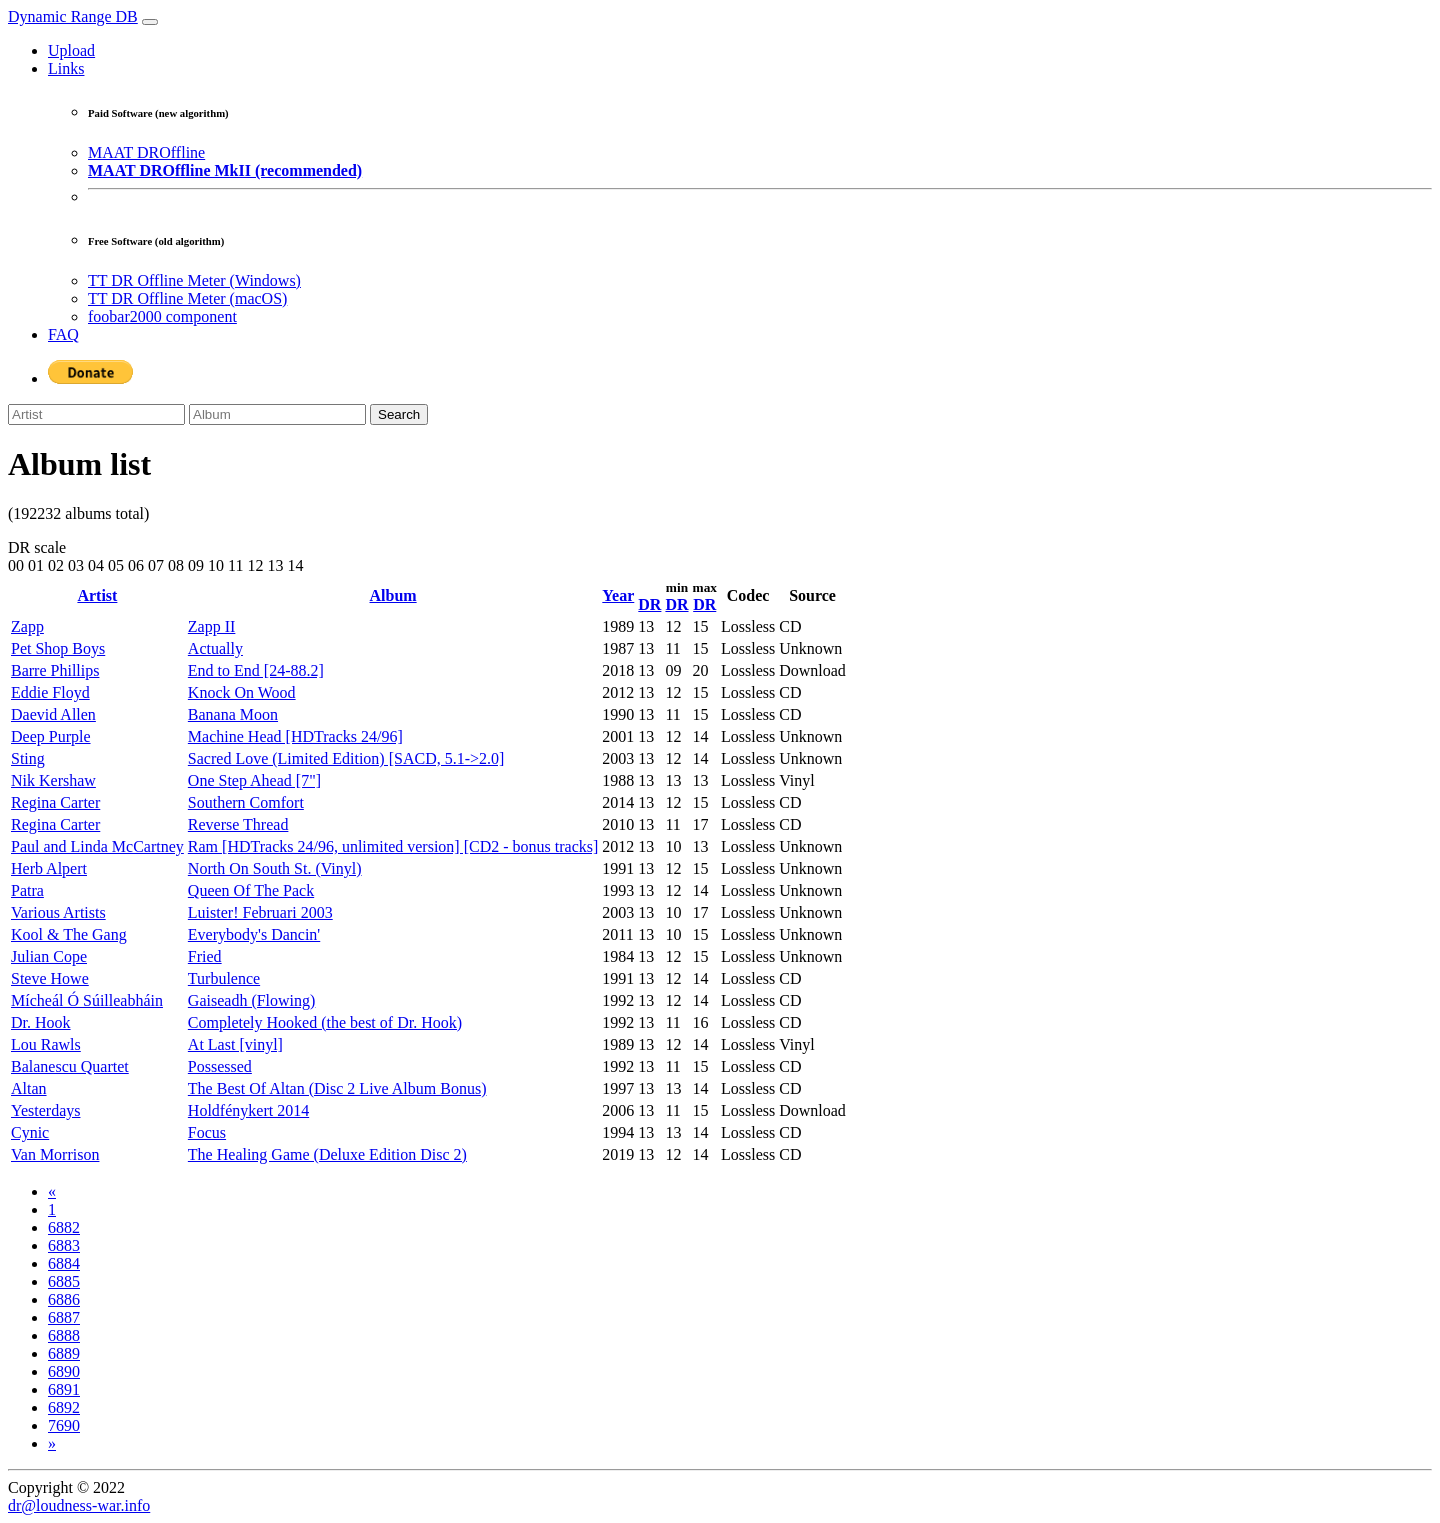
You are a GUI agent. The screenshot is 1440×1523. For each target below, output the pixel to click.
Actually (215, 648)
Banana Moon (233, 714)
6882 (64, 1227)
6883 (64, 1245)
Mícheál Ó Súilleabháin (87, 1000)
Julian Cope (49, 956)
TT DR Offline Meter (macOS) (187, 298)
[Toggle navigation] (150, 22)
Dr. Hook (41, 1022)
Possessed (220, 1066)
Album (393, 595)
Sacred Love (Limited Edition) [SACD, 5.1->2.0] (346, 758)
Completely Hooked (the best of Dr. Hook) (325, 1022)
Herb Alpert (49, 868)
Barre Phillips (55, 670)
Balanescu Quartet (70, 1066)
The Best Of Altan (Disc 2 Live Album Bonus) (337, 1088)
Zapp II (212, 626)
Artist (97, 595)
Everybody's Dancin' (254, 934)
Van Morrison (55, 1154)
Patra (27, 890)
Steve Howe (50, 978)
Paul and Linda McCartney (97, 846)
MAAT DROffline (146, 152)
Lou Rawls (46, 1044)
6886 (64, 1299)
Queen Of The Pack (251, 890)
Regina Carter (55, 802)
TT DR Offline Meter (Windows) (194, 280)
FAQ (63, 334)
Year (618, 595)
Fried (205, 956)
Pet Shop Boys (58, 648)
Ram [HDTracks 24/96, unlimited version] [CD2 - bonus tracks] (393, 846)
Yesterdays (45, 1110)
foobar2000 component (162, 316)
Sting (28, 758)
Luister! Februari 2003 (260, 912)
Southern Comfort (246, 802)
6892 (64, 1407)
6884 (64, 1263)
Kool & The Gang (69, 934)
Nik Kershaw (53, 780)
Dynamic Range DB (73, 16)
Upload (71, 50)
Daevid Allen (53, 714)
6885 (64, 1281)
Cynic (30, 1132)
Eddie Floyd (50, 692)
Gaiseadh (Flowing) (252, 1000)
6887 (64, 1317)
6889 (64, 1353)
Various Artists (58, 912)
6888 (64, 1335)
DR (649, 604)
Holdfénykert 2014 (248, 1110)
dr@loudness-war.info (79, 1505)
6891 (64, 1389)
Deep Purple (51, 736)
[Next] (52, 1443)
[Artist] (96, 414)
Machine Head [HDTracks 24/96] (295, 736)
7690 (64, 1425)
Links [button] (66, 68)
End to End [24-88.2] (256, 670)
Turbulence (224, 978)
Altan (29, 1088)
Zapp (27, 626)
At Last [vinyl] (235, 1044)
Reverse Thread (238, 824)
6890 (64, 1371)
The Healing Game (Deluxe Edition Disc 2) (327, 1154)
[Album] (277, 414)
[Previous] (52, 1191)
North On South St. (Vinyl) (275, 868)
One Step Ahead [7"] (254, 780)
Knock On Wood (242, 692)
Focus (207, 1132)
